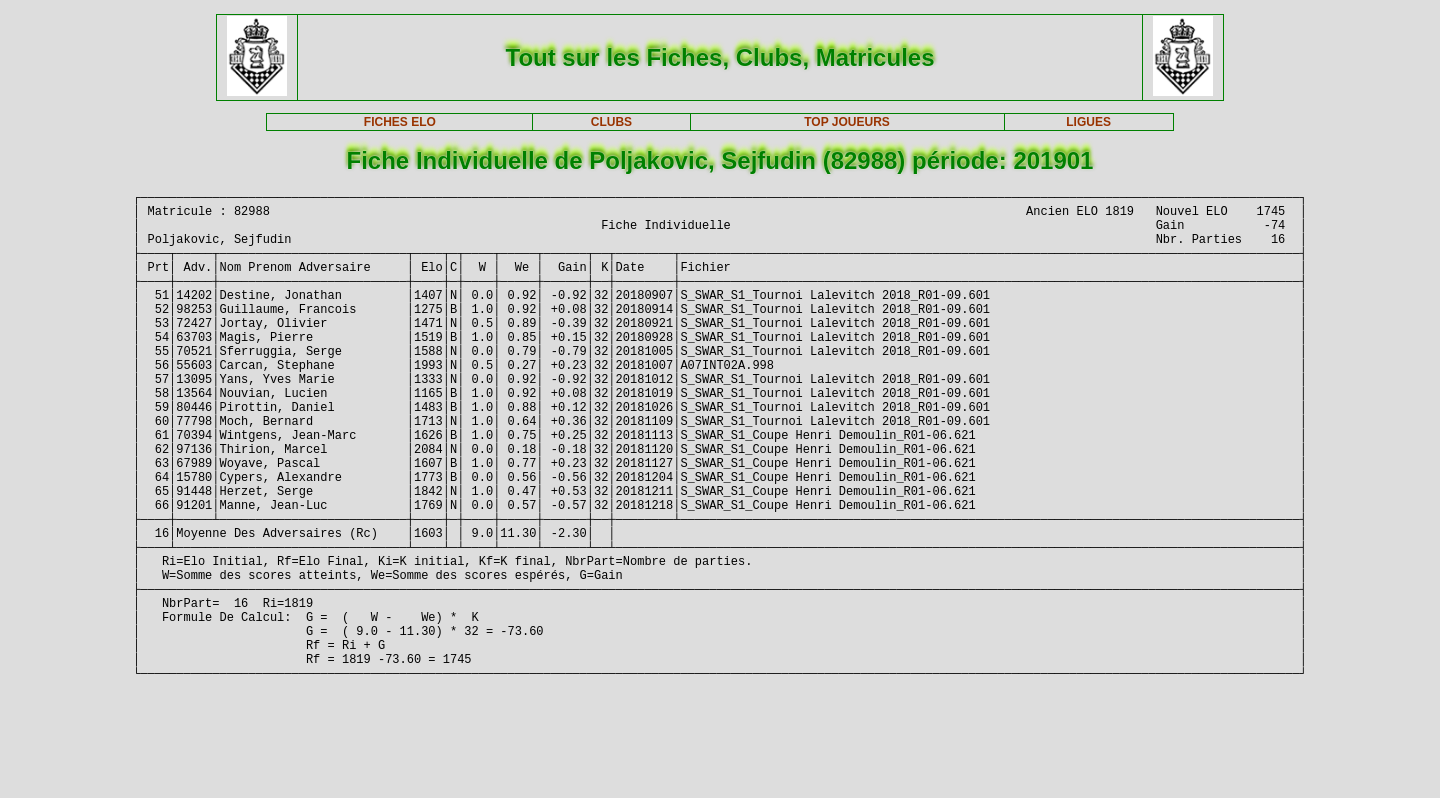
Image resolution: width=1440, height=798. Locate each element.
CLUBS (611, 122)
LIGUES (1088, 122)
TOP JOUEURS (847, 122)
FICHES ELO (400, 122)
